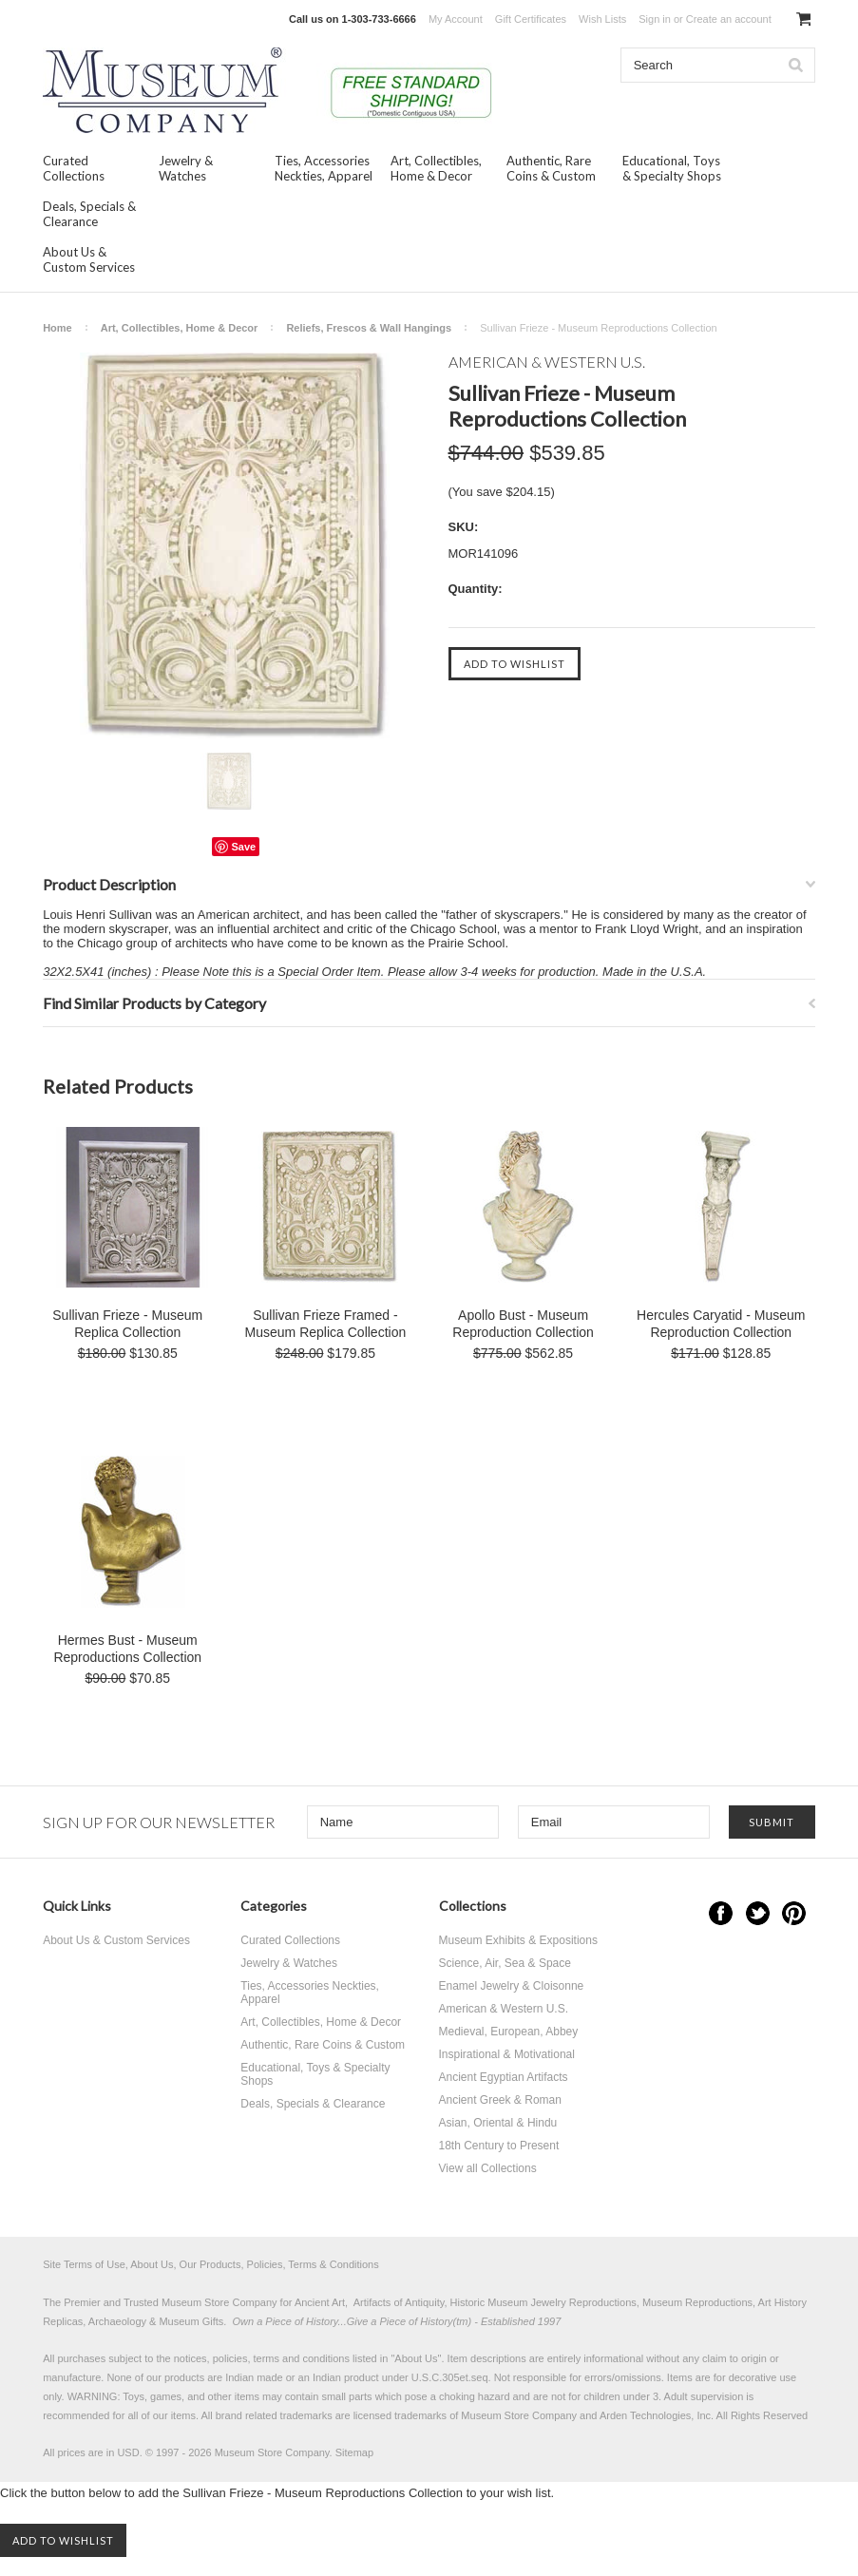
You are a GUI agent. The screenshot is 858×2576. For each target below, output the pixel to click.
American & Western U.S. (504, 2008)
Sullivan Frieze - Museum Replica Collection (127, 1323)
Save (243, 846)
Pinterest (794, 1913)
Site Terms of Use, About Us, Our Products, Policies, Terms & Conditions (211, 2264)
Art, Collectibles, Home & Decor (436, 168)
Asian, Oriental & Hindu (498, 2122)
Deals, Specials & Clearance (89, 214)
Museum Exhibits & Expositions (518, 1940)
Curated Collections (74, 168)
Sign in (655, 19)
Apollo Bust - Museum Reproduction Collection (523, 1323)
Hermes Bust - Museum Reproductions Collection (127, 1648)
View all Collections (488, 2168)
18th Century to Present (499, 2145)
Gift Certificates (530, 19)
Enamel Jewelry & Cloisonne (511, 1986)
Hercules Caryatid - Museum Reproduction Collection (721, 1323)
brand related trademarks (274, 2415)
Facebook (721, 1913)
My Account (456, 19)
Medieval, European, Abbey (509, 2031)
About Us (415, 2358)
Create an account (729, 19)
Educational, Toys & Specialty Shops (671, 168)
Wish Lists (602, 19)
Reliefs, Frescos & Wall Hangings (368, 328)
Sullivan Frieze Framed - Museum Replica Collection (326, 1323)
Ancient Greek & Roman (500, 2100)
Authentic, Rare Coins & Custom (551, 168)
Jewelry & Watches (186, 168)
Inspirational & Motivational (507, 2054)
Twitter (758, 1913)
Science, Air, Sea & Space (505, 1963)
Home (57, 328)
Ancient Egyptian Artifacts (503, 2077)
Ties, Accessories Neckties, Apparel (323, 168)
